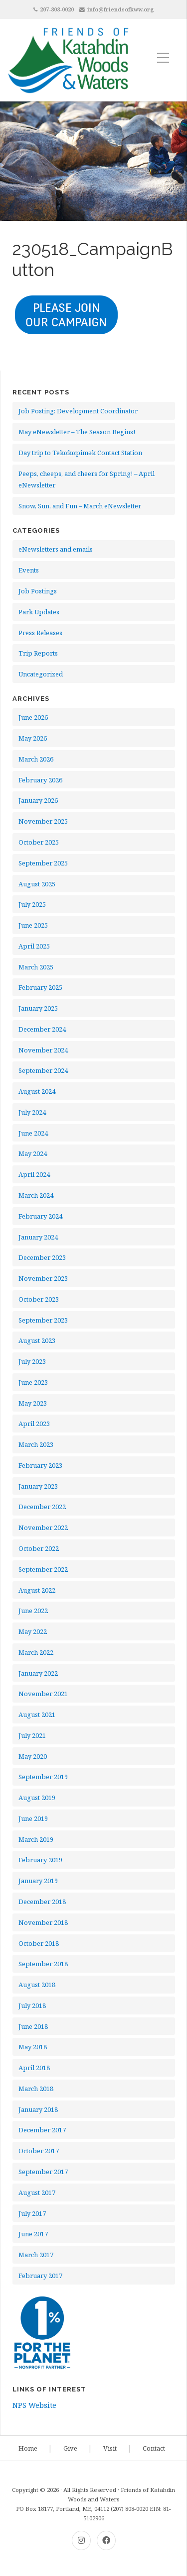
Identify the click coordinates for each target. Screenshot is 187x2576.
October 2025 (38, 842)
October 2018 (38, 1943)
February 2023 (40, 1465)
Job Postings (37, 590)
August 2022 (36, 1590)
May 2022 (32, 1631)
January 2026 (38, 800)
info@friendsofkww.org (120, 9)
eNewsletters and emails (55, 549)
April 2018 (34, 2067)
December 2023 (42, 1257)
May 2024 (32, 1153)
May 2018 (32, 2046)
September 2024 (43, 1070)
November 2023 (43, 1278)
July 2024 (32, 1112)
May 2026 (32, 738)
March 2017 (35, 2254)
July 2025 (32, 904)
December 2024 (42, 1029)
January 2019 (38, 1880)
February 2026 (40, 779)
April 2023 (34, 1423)
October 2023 (38, 1299)
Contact (154, 2448)
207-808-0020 (57, 9)
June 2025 (33, 925)
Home (27, 2448)
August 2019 (36, 1797)
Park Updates (38, 611)
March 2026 (35, 759)
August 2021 (36, 1714)
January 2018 (38, 2109)
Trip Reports (38, 653)
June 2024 (33, 1133)
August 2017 (36, 2192)
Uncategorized (40, 673)
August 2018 (36, 1984)
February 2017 (40, 2275)
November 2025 (43, 821)
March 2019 (35, 1839)
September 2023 (43, 1320)
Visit (110, 2448)
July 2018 (32, 2005)
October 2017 (38, 2150)
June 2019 (33, 1818)
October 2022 (38, 1548)
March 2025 (35, 966)
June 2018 (33, 2026)
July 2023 (32, 1361)
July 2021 (32, 1735)
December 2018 (42, 1901)
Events (28, 570)
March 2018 (35, 2088)
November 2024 (43, 1050)
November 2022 (43, 1527)
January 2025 (38, 1008)
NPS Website (34, 2405)
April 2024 (34, 1174)
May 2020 (32, 1756)
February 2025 (40, 987)
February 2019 (40, 1859)
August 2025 (36, 883)
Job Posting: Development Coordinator (78, 410)
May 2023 (32, 1403)
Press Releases (40, 632)
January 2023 (38, 1486)
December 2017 (42, 2129)
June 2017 (33, 2233)
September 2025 (43, 863)
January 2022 (38, 1673)
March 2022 (35, 1652)
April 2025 (34, 946)
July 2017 (32, 2213)
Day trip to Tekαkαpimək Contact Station (80, 452)
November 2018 (43, 1922)
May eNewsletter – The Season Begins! (76, 431)
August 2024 (36, 1091)
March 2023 (35, 1444)
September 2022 (43, 1569)
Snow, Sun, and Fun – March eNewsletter (79, 505)
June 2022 (33, 1610)
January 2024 (38, 1237)
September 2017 (43, 2171)
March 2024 (35, 1195)
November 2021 (43, 1693)
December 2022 (42, 1506)
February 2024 (40, 1216)
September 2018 (43, 1963)
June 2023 (33, 1382)
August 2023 (36, 1340)
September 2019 (43, 1776)
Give (70, 2448)
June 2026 (33, 717)
